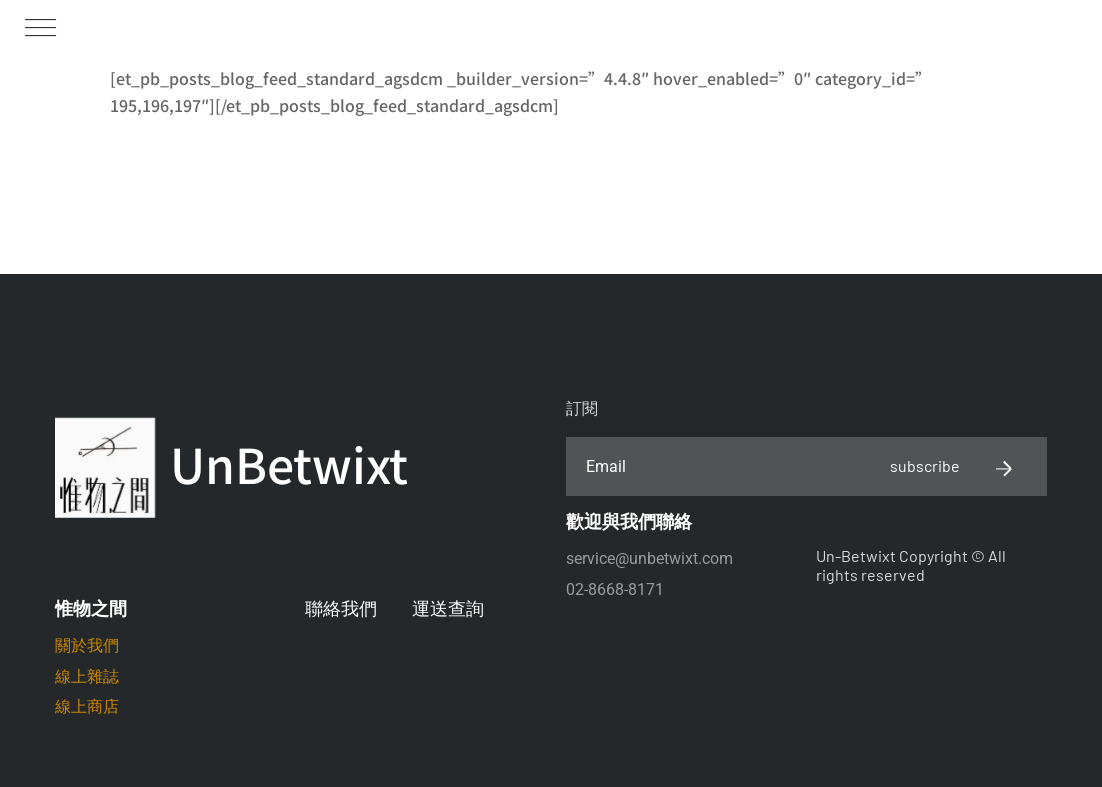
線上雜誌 (87, 676)
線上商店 (87, 706)
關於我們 (87, 645)
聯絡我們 (341, 608)
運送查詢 (448, 608)
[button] (39, 26)
